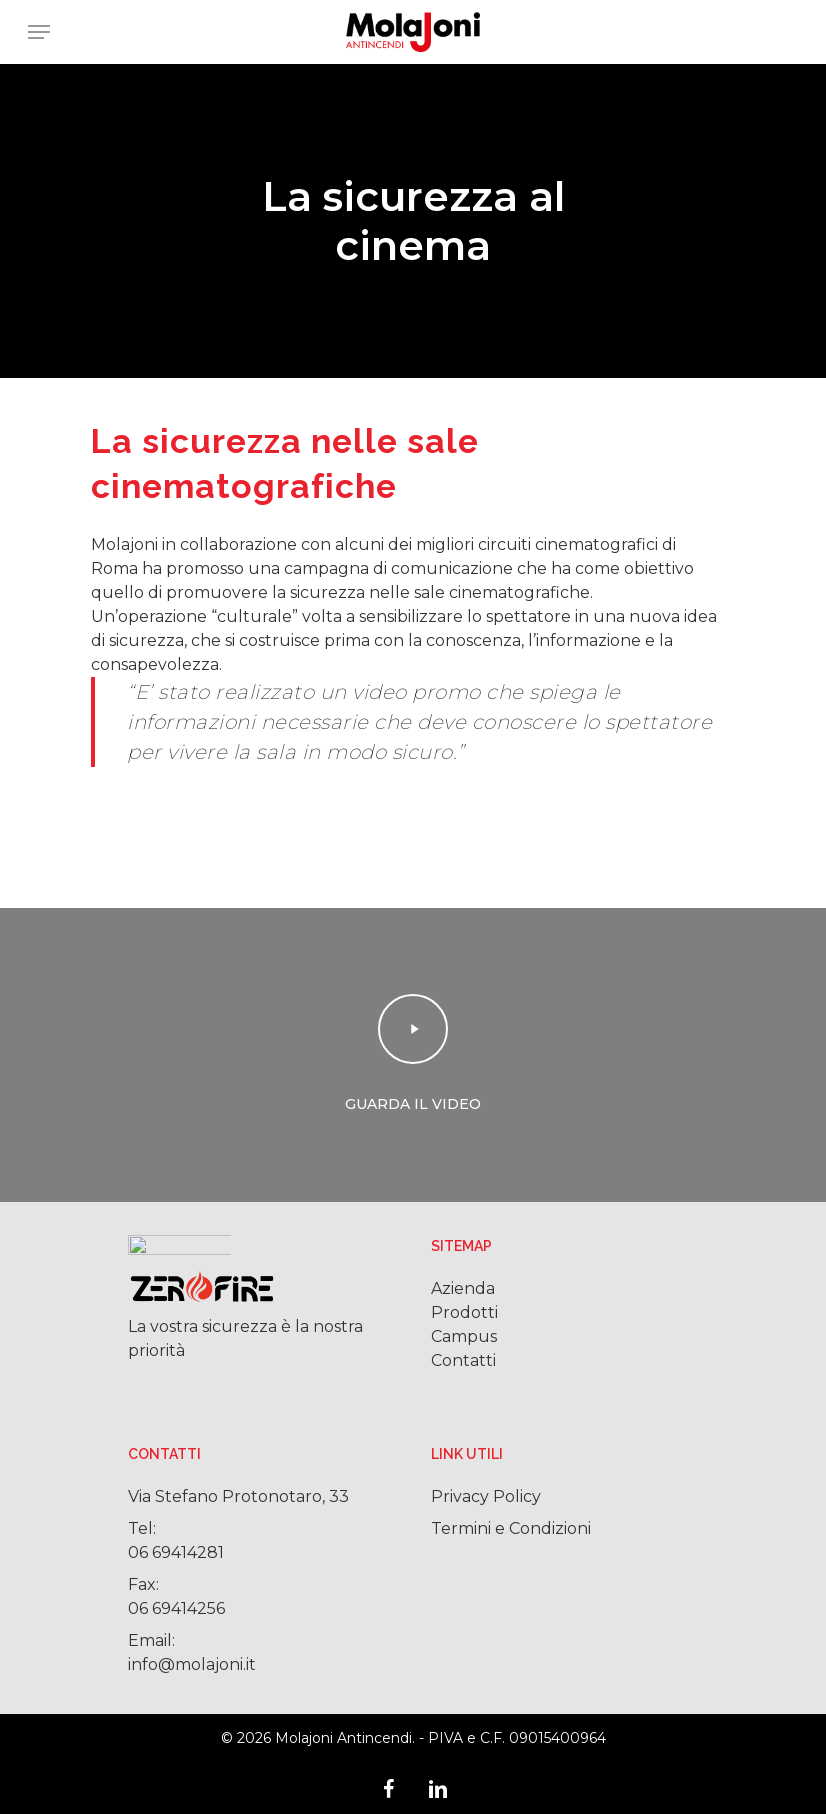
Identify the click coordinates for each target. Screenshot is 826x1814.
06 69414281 (176, 1552)
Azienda (463, 1288)
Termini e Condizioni (511, 1528)
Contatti (463, 1360)
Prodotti (464, 1312)
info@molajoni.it (192, 1664)
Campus (464, 1336)
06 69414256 (176, 1608)
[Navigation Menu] (39, 32)
